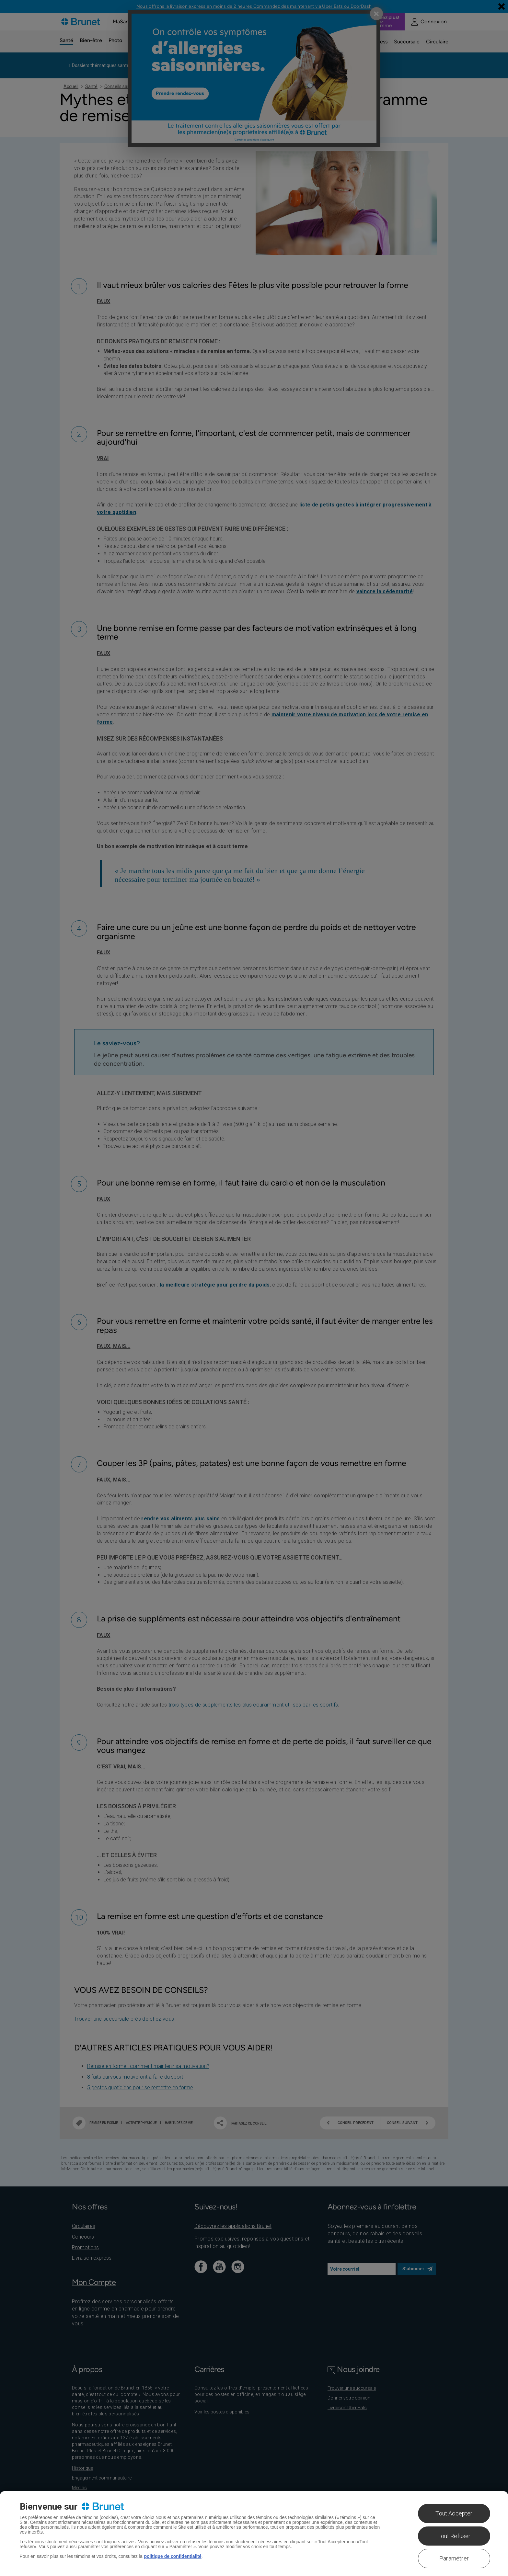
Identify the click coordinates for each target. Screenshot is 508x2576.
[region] (254, 2533)
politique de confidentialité (172, 2556)
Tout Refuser (453, 2536)
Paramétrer (454, 2558)
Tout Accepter (453, 2513)
